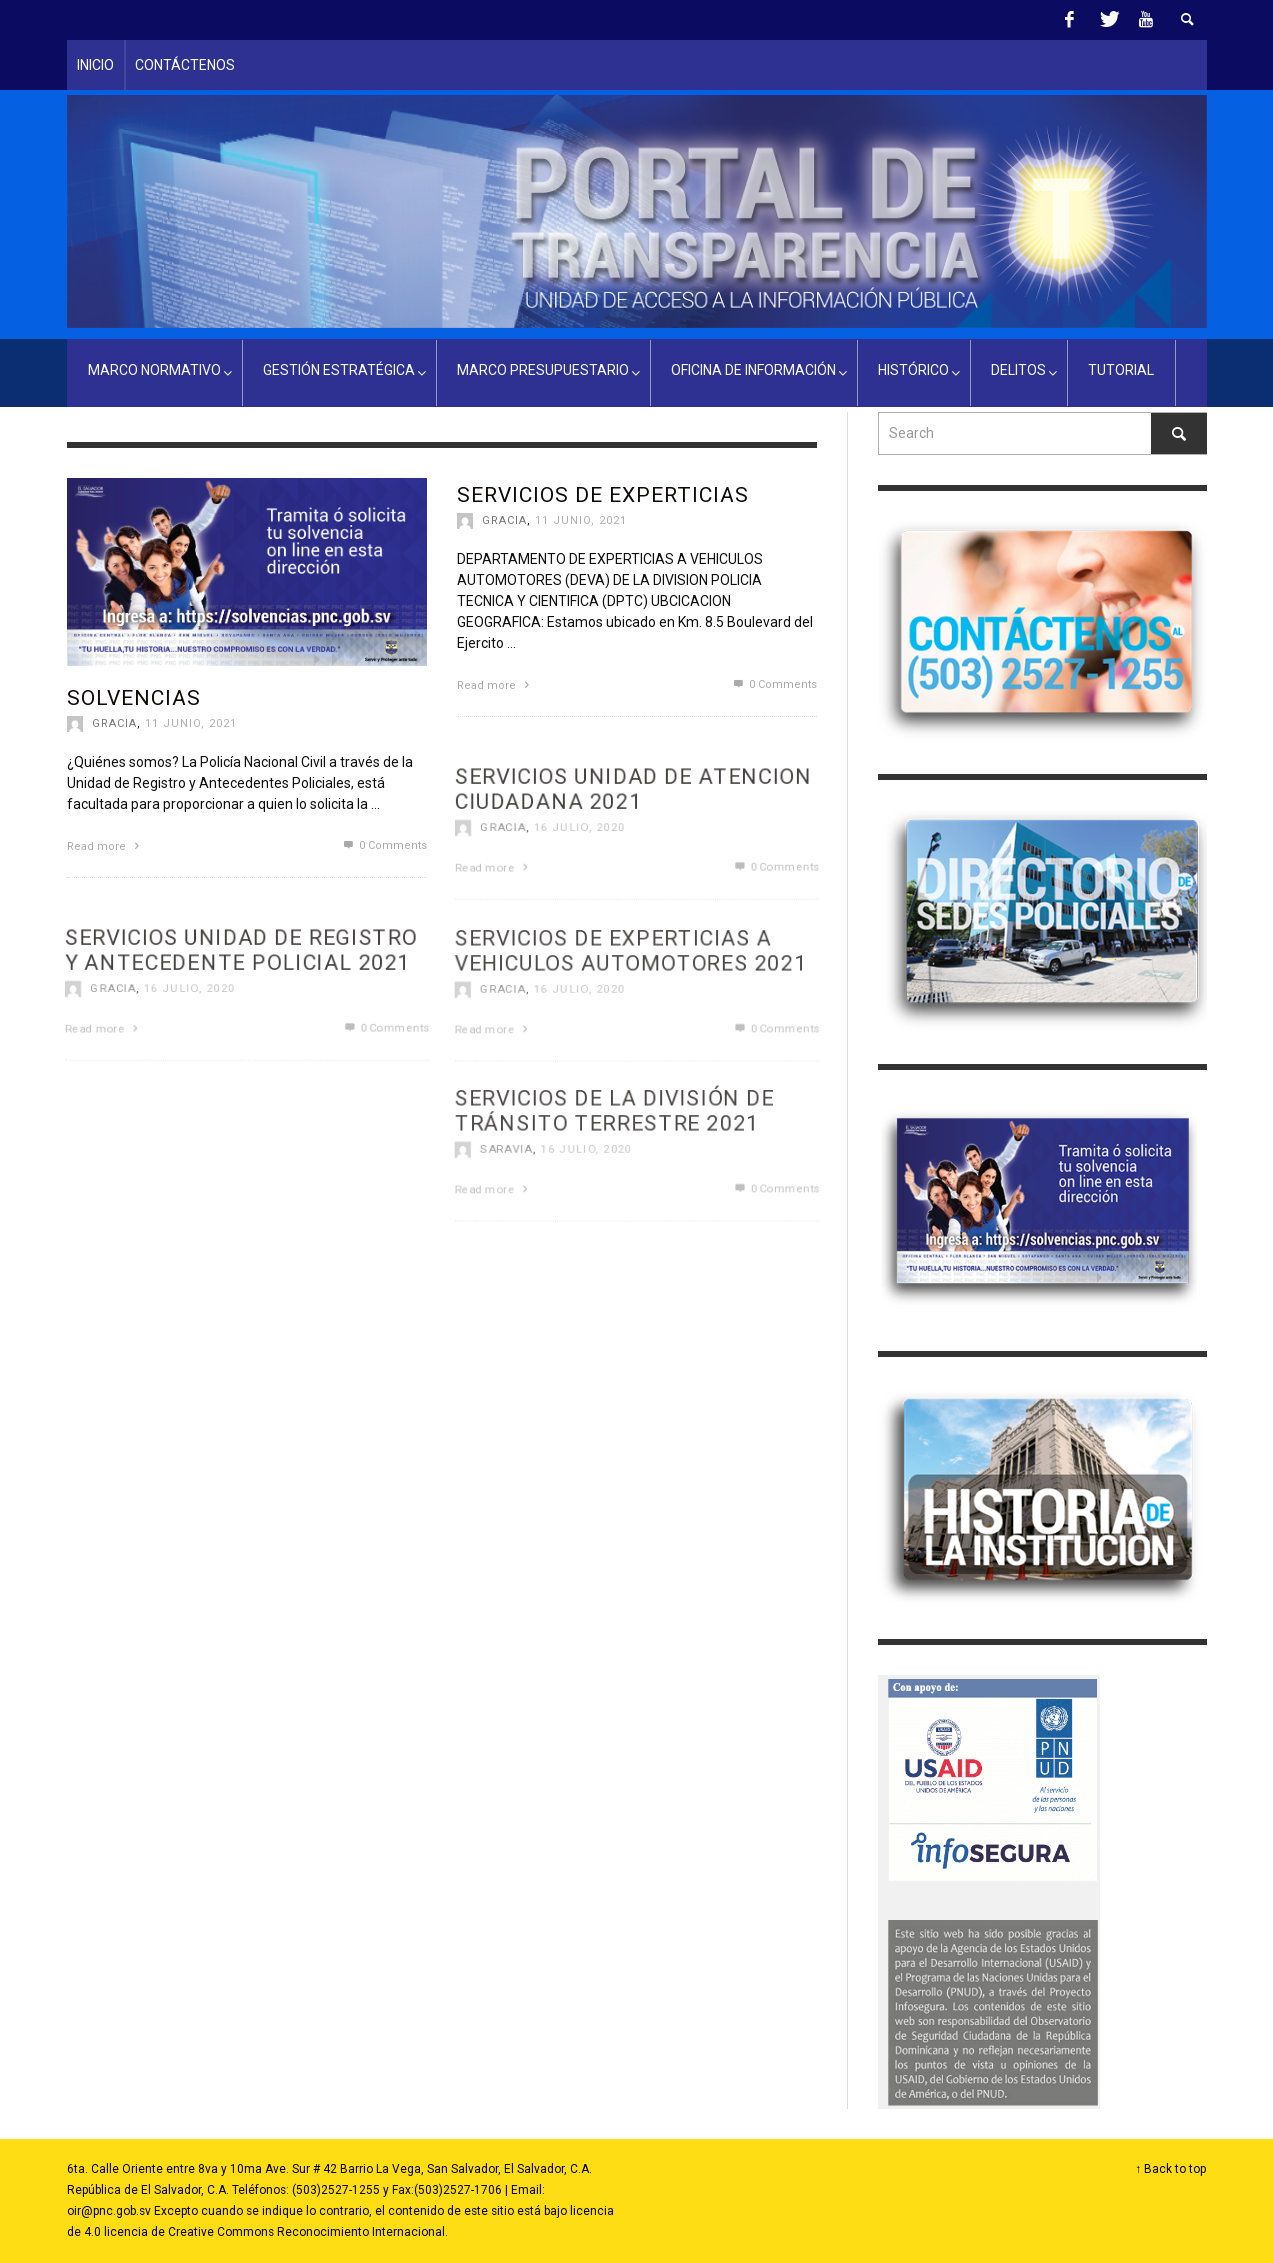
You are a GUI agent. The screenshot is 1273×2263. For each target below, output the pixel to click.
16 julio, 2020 (577, 1050)
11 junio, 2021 (191, 723)
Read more (105, 846)
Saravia (502, 1210)
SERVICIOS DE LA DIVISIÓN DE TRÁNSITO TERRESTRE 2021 (614, 1170)
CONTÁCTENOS (185, 65)
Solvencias (134, 698)
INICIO (95, 65)
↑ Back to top (1171, 2169)
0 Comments (383, 845)
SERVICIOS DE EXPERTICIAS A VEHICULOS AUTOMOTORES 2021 (630, 1010)
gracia (114, 723)
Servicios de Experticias (603, 495)
